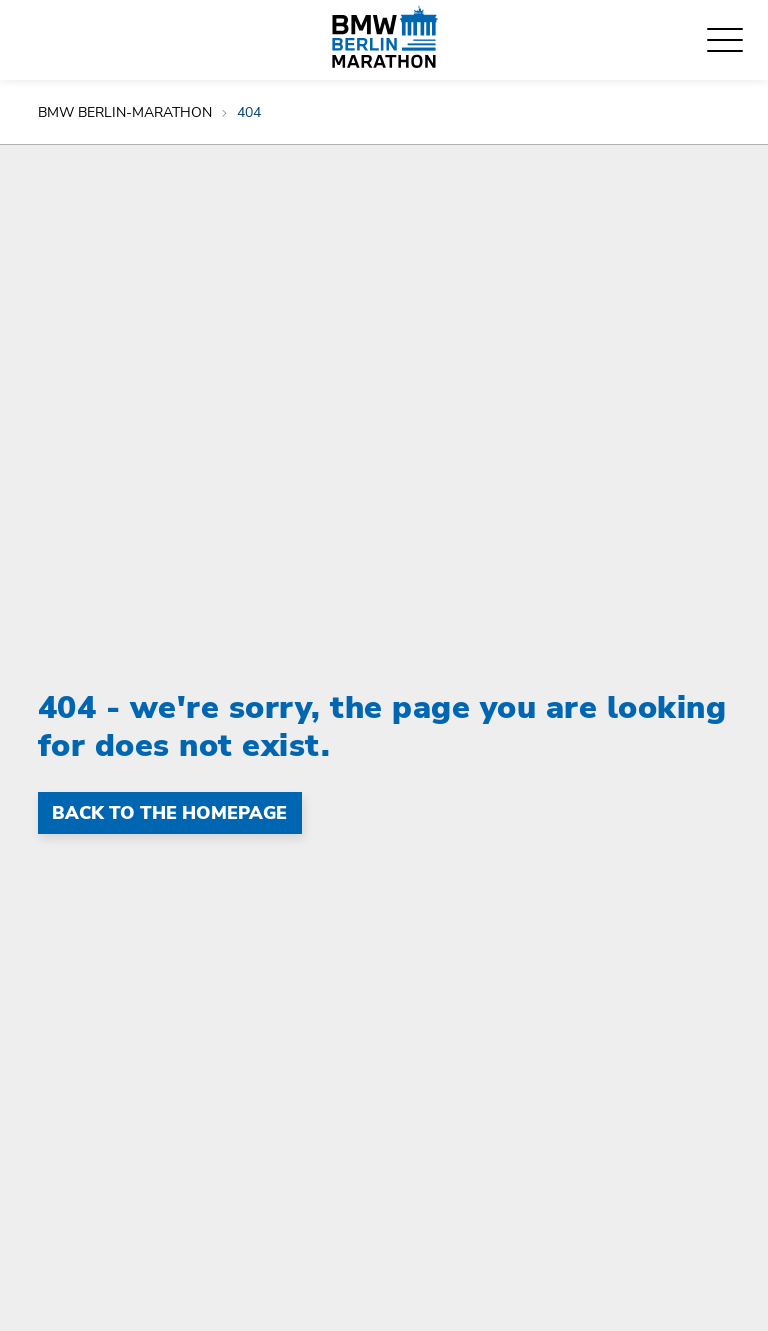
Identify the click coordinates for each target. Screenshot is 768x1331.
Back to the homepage (169, 813)
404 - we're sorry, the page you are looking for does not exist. (382, 726)
